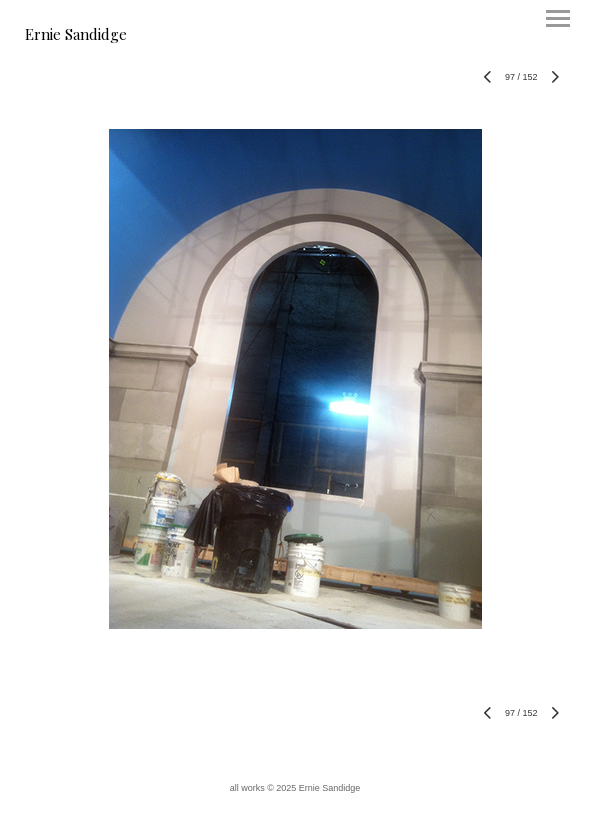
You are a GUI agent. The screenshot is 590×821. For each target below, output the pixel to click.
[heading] (76, 36)
